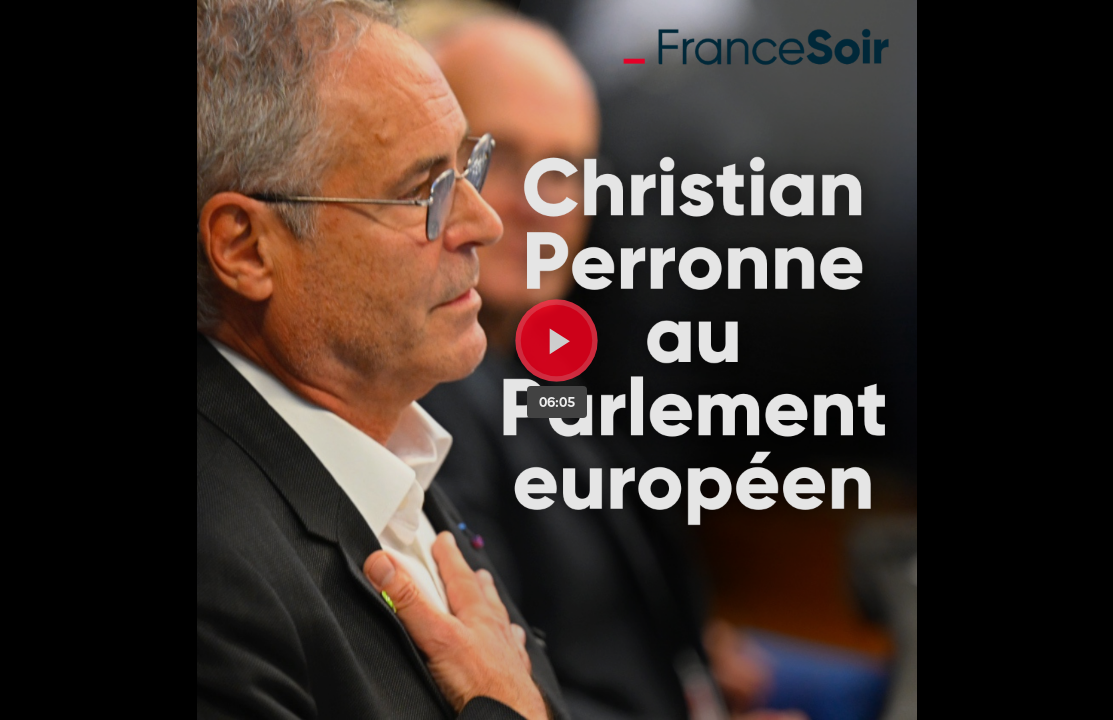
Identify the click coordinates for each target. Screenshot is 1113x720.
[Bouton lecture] (556, 340)
